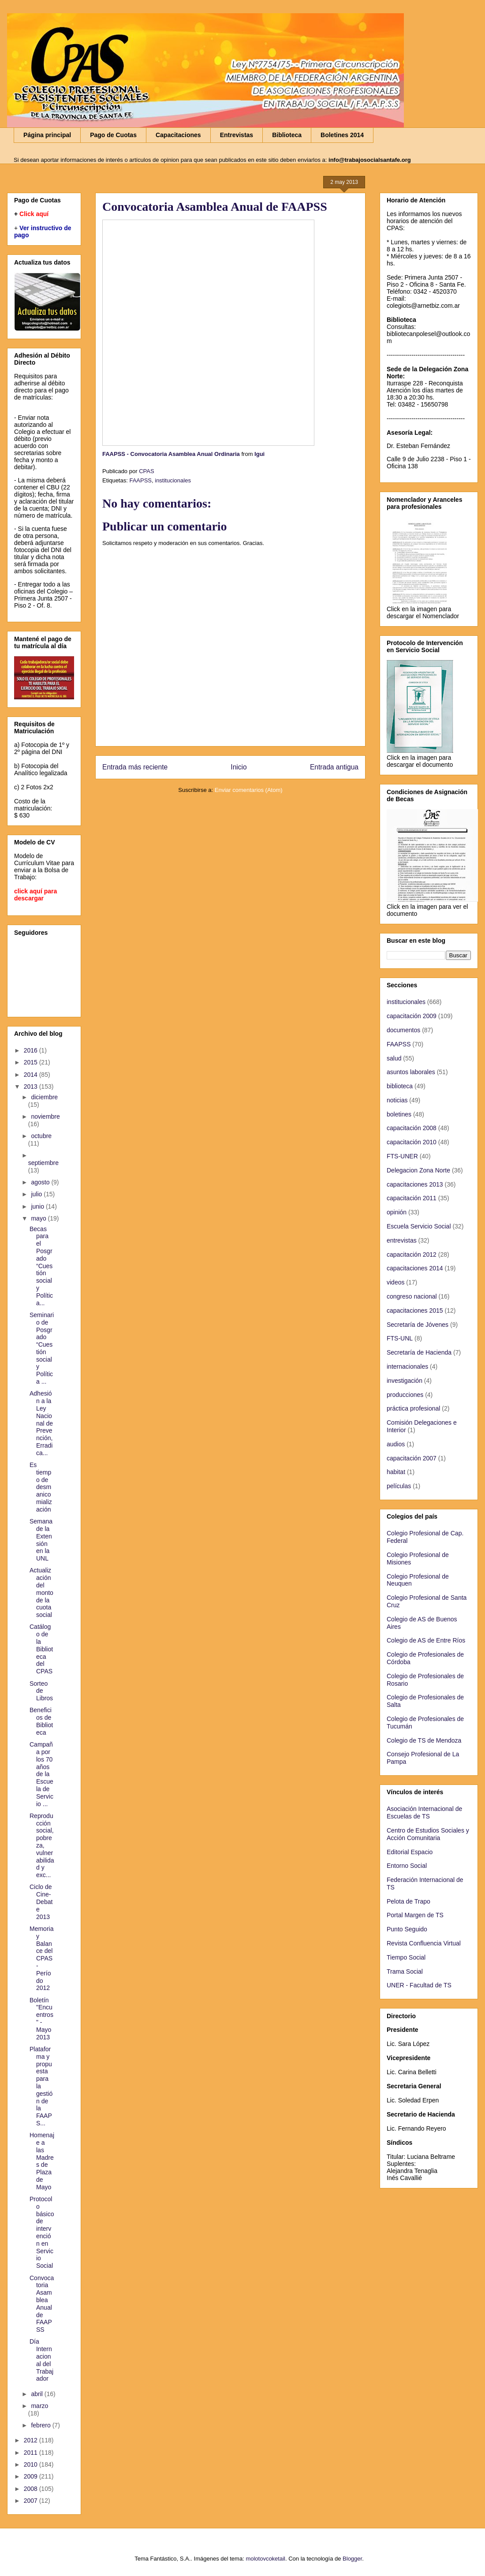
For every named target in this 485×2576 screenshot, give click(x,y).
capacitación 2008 (411, 1127)
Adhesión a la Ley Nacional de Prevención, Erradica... (41, 1423)
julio (37, 1194)
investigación (404, 1380)
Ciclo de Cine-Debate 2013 (41, 1901)
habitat (396, 1471)
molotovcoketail (265, 2558)
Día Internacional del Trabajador (41, 2360)
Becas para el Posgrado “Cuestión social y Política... (41, 1266)
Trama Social (405, 1971)
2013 (31, 1086)
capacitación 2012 (411, 1254)
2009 (31, 2476)
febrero (41, 2425)
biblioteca (400, 1086)
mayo (39, 1218)
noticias (397, 1100)
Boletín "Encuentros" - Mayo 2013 (41, 2019)
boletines (399, 1114)
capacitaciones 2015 (415, 1310)
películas (399, 1486)
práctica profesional (413, 1408)
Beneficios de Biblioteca (41, 1721)
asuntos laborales (411, 1071)
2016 (31, 1050)
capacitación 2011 (411, 1198)
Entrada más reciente (135, 767)
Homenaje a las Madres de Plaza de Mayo (42, 2161)
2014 (31, 1074)
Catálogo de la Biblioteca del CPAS (41, 1649)
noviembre (45, 1116)
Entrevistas (236, 134)
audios (396, 1444)
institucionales (173, 480)
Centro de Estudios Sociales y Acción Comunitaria (428, 1834)
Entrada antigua (334, 767)
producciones (405, 1394)
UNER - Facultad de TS (419, 1985)
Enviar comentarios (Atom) (249, 790)
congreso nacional (412, 1296)
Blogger (352, 2558)
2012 (31, 2440)
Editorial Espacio (410, 1851)
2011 (31, 2452)
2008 (31, 2488)
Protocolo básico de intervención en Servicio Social (42, 2232)
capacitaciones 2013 (415, 1184)
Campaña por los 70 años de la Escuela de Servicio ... (41, 1774)
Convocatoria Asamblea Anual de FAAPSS (42, 2303)
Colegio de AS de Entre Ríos (426, 1640)
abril (37, 2393)
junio (38, 1206)
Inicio (238, 767)
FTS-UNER (402, 1156)
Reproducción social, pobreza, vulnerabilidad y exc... (42, 1845)
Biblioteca (287, 134)
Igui (259, 454)
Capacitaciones (178, 134)
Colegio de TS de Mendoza (424, 1740)
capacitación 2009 (411, 1015)
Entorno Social (407, 1865)
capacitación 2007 (411, 1458)
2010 (31, 2464)
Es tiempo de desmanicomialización (41, 1487)
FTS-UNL (400, 1338)
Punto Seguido (407, 1929)
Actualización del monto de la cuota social (41, 1592)
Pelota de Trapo (408, 1901)
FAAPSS (140, 480)
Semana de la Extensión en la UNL (41, 1540)
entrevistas (402, 1240)
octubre (41, 1135)
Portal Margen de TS (415, 1915)
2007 (31, 2500)
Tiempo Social (406, 1957)
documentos (403, 1030)
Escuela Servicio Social (419, 1226)
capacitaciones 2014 (415, 1268)
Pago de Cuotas (113, 134)
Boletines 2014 (342, 134)
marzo (39, 2405)
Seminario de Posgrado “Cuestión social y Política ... (42, 1348)
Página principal (47, 134)
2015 (31, 1062)
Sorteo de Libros (41, 1691)
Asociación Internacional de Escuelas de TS (424, 1812)
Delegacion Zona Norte (418, 1170)
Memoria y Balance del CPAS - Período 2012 (41, 1958)
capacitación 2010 (411, 1142)
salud (394, 1058)
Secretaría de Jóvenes (417, 1324)
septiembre (43, 1162)
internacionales (407, 1366)
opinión (397, 1212)
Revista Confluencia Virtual (424, 1943)
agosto (41, 1182)
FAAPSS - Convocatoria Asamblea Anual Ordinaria (171, 454)
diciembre (44, 1097)
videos (395, 1282)
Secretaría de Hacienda (419, 1352)
